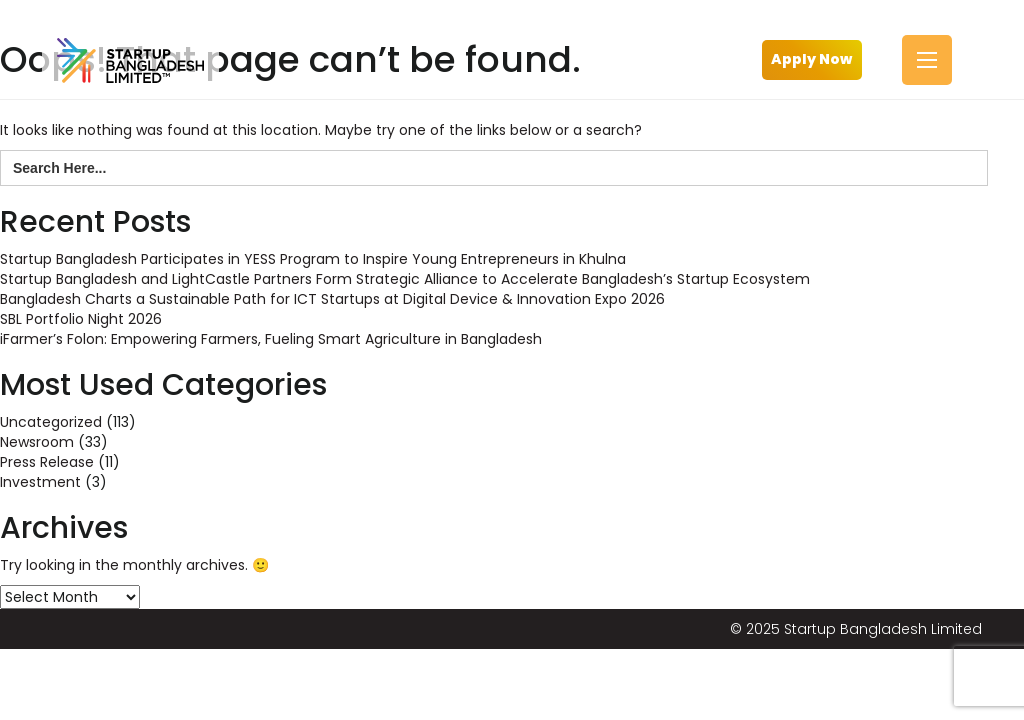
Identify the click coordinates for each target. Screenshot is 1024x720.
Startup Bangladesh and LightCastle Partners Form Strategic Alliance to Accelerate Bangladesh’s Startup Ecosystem (405, 279)
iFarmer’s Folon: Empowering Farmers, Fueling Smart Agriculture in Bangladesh (271, 339)
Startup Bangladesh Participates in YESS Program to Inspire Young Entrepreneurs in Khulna (313, 259)
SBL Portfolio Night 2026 (81, 319)
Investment (40, 482)
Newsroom (37, 442)
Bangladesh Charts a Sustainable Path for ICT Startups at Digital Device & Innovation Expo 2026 (332, 299)
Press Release (47, 462)
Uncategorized (51, 422)
